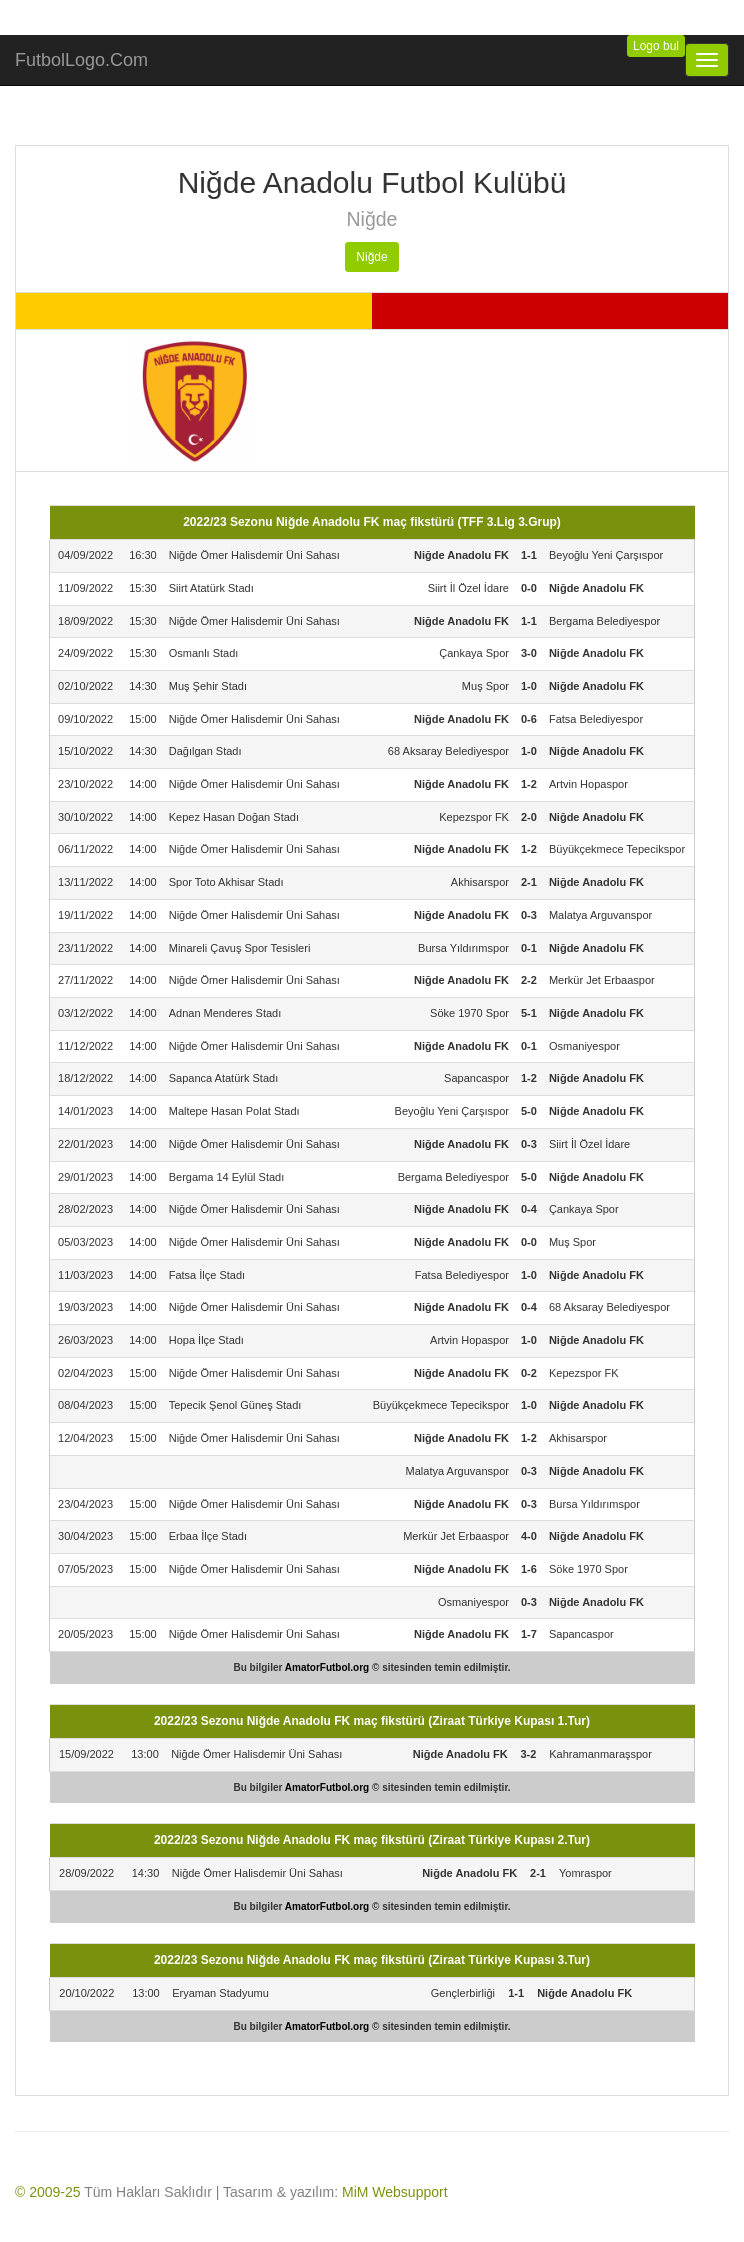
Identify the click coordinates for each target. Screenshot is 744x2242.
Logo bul (656, 46)
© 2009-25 (48, 2192)
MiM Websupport (395, 2192)
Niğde (371, 257)
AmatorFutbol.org (327, 1667)
